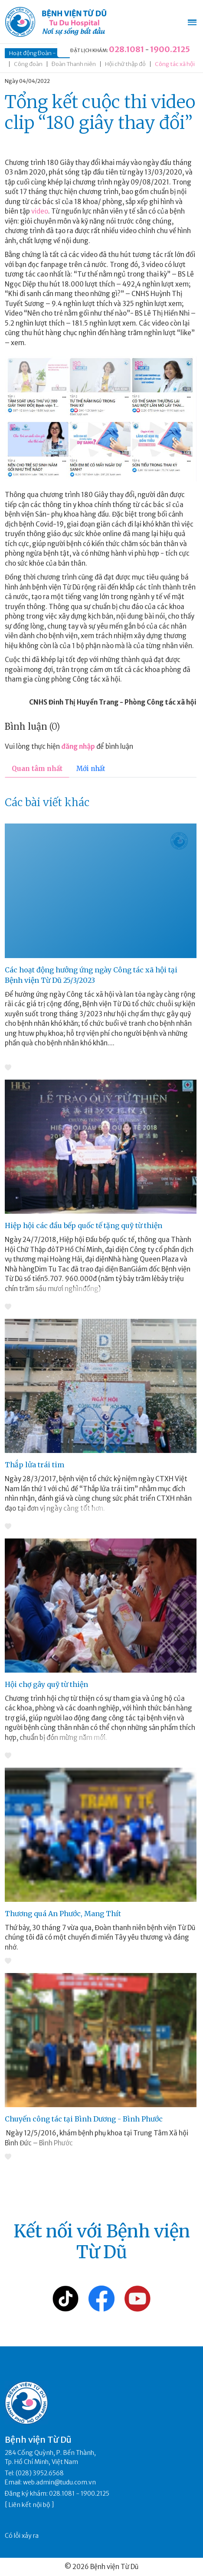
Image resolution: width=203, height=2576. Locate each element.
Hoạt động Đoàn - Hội (37, 53)
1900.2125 (170, 49)
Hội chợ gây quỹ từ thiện (46, 1684)
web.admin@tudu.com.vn (59, 2482)
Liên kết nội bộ (29, 2505)
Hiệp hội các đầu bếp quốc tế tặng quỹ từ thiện (83, 1225)
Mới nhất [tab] (90, 768)
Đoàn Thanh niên (74, 64)
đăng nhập (78, 746)
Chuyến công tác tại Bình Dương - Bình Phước (84, 2119)
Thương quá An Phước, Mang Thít (63, 1913)
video (39, 211)
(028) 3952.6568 (40, 2473)
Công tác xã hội (175, 64)
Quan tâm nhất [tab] (37, 768)
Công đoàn (28, 64)
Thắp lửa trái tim (34, 1464)
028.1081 (126, 49)
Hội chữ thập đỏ (125, 64)
